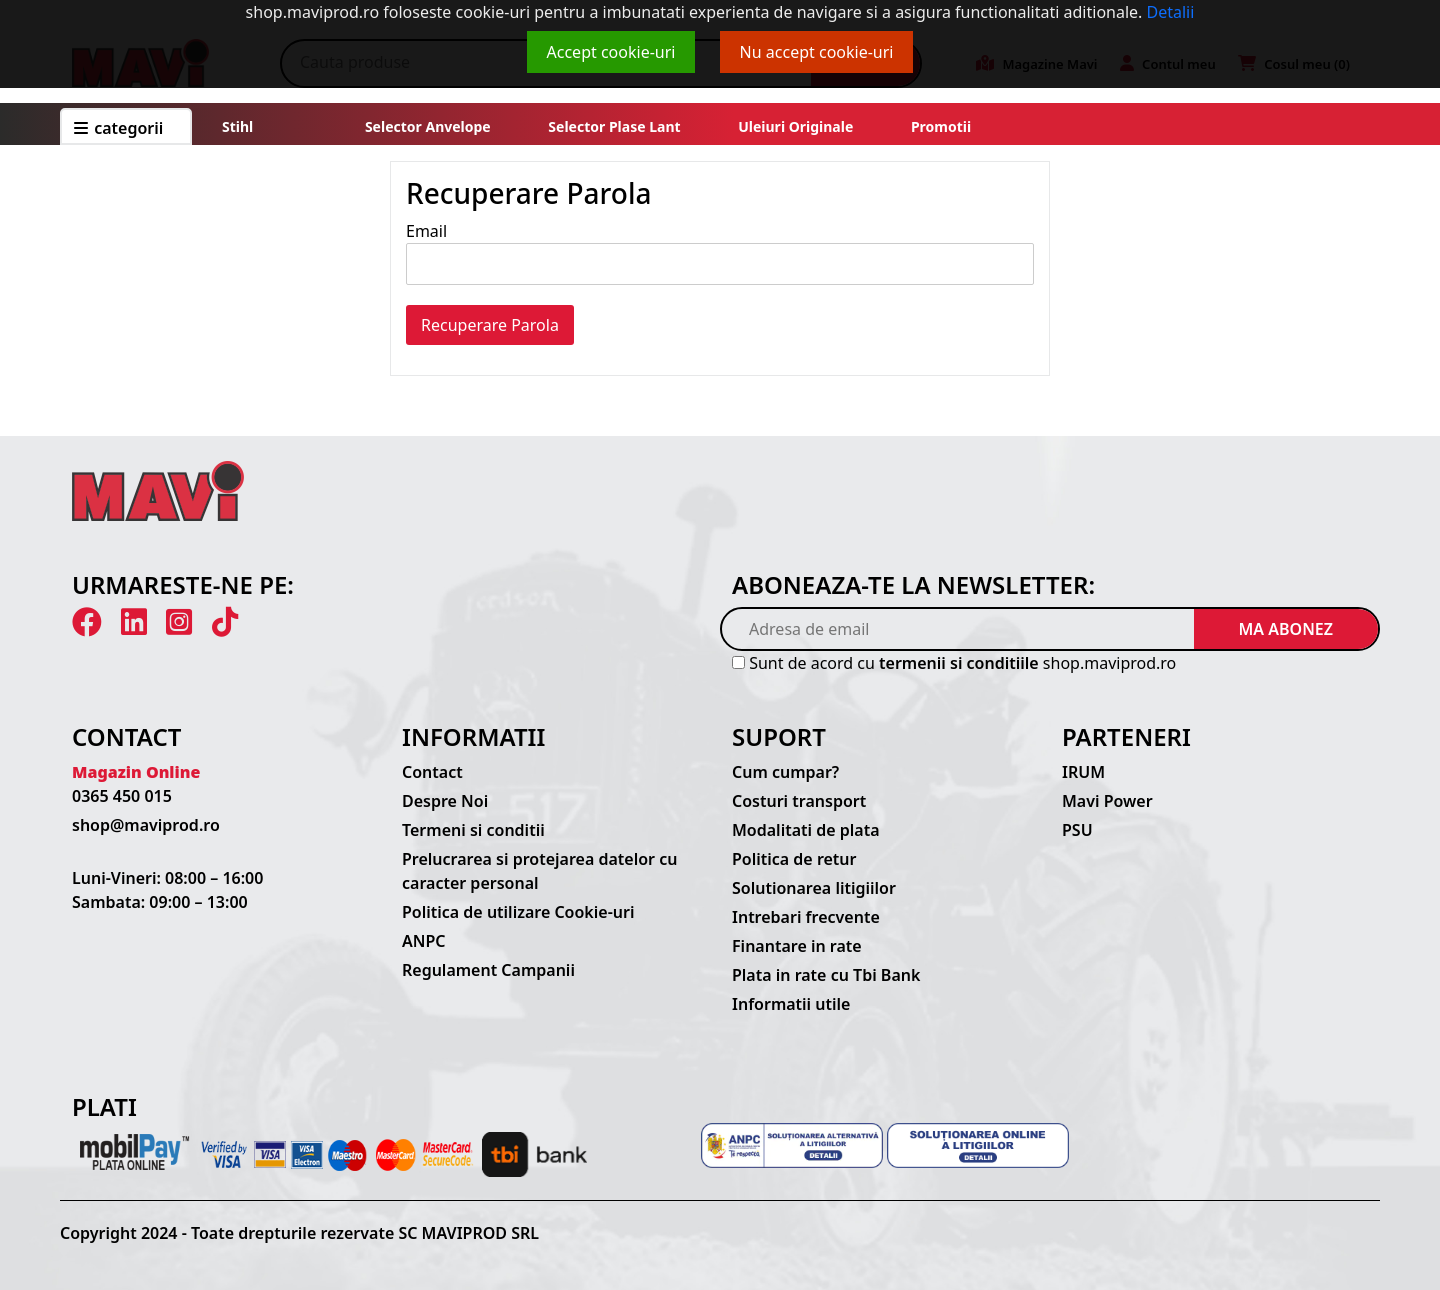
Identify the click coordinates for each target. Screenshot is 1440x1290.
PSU (1077, 830)
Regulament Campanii (488, 970)
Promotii (939, 126)
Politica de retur (794, 859)
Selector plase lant (615, 126)
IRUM (1083, 772)
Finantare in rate (797, 946)
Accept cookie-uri (611, 52)
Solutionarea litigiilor (814, 888)
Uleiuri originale (795, 126)
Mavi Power (1107, 801)
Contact (432, 772)
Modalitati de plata (806, 830)
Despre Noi (445, 801)
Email (426, 231)
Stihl (237, 126)
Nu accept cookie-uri (817, 52)
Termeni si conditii (473, 830)
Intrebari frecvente (806, 917)
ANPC (424, 941)
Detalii (1171, 12)
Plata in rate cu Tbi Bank (826, 975)
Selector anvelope (428, 126)
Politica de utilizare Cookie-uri (518, 912)
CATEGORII (118, 128)
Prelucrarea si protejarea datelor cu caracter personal (539, 871)
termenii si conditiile (959, 663)
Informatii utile (791, 1004)
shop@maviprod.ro (146, 825)
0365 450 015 (122, 796)
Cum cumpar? (785, 772)
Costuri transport (799, 801)
